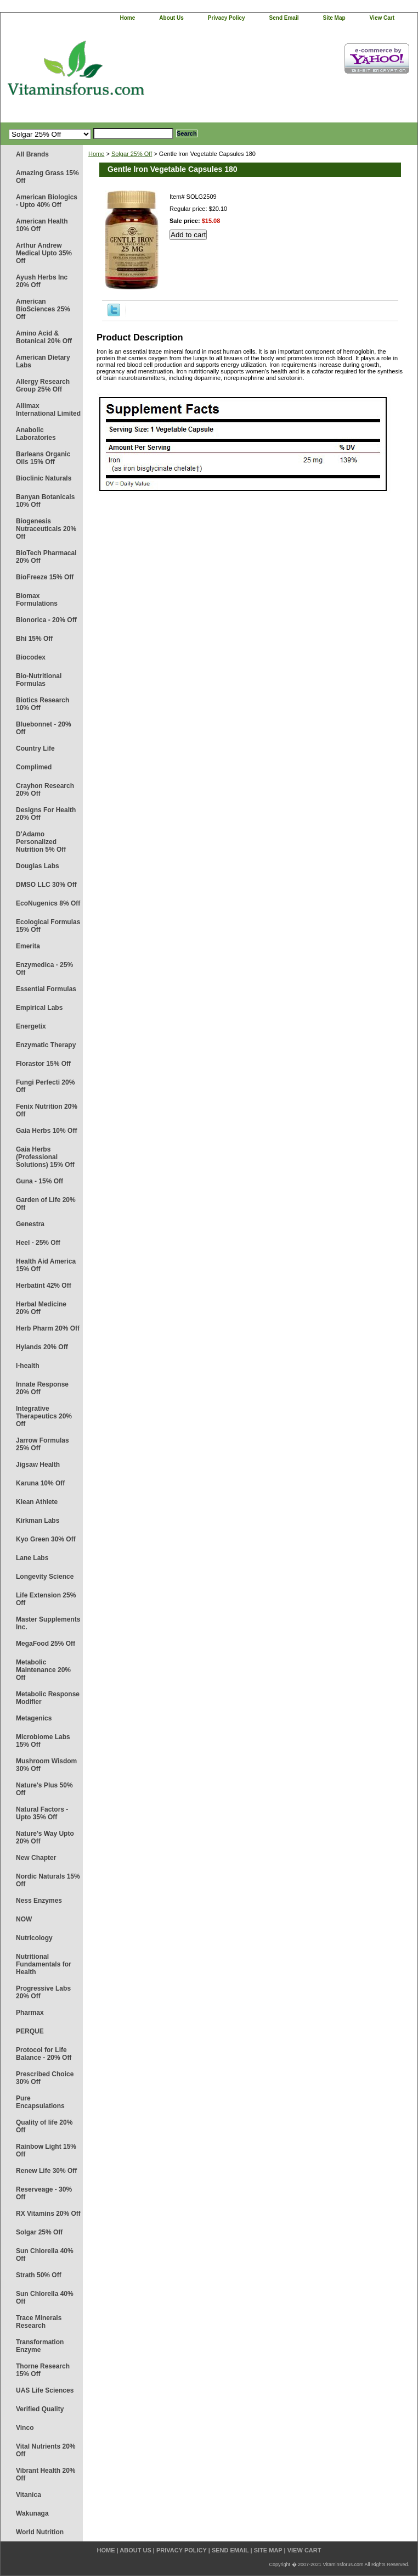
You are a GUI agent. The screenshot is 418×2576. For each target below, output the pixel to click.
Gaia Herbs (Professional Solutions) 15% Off (45, 1157)
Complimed (34, 767)
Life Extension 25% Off (46, 1599)
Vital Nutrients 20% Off (45, 2450)
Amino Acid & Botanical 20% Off (44, 337)
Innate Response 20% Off (42, 1388)
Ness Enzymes (39, 1900)
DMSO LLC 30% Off (46, 885)
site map (334, 18)
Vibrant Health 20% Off (45, 2474)
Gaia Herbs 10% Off (46, 1131)
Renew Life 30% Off (46, 2171)
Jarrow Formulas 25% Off (42, 1444)
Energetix (31, 1026)
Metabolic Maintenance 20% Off (43, 1669)
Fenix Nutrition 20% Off (46, 1110)
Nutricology (34, 1938)
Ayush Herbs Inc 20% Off (41, 281)
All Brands (32, 154)
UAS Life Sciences (45, 2390)
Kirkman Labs (37, 1520)
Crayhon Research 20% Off (45, 789)
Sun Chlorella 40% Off (45, 2254)
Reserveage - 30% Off (44, 2193)
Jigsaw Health (38, 1464)
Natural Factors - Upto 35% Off (42, 1813)
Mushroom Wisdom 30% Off (46, 1765)
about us (171, 18)
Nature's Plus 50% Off (44, 1789)
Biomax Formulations (37, 599)
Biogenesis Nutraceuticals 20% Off (46, 528)
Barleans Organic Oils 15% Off (43, 458)
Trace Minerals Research (38, 2321)
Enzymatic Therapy (46, 1045)
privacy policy (226, 18)
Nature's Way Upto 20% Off (45, 1837)
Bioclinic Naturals (43, 478)
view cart (382, 18)
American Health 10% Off (42, 225)
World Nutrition (40, 2532)
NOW (24, 1919)
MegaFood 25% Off (45, 1643)
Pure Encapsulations (40, 2102)
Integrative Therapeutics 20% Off (44, 1416)
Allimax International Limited (48, 409)
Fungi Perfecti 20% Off (45, 1086)
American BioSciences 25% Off (43, 309)
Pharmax (30, 2012)
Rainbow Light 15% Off (46, 2150)
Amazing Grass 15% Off (47, 177)
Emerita (28, 946)
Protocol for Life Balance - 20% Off (43, 2053)
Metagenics (34, 1718)
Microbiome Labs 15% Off (43, 1740)
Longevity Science (45, 1576)
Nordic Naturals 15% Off (48, 1880)
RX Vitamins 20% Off (48, 2213)
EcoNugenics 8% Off (48, 903)
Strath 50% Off (38, 2275)
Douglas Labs (37, 866)
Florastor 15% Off (43, 1064)
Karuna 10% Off (40, 1483)
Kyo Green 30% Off (46, 1539)
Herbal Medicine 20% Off (41, 1308)
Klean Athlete (37, 1502)
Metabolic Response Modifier (48, 1698)
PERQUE (30, 2031)
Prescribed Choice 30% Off (45, 2078)
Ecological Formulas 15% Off (48, 926)
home (127, 18)
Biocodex (31, 657)
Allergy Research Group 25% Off (43, 385)
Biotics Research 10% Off (42, 704)
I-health (27, 1366)
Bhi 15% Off (34, 638)
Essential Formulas (46, 989)
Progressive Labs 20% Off (43, 1992)
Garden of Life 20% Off (46, 1203)
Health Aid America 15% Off (46, 1265)
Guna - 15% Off (39, 1181)
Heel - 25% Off (38, 1243)
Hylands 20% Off (42, 1347)
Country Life (35, 748)
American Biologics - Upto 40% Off (46, 201)
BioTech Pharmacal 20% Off (46, 557)
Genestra (30, 1224)
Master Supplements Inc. (48, 1623)
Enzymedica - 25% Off (44, 968)
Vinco (24, 2428)
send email (284, 18)
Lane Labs (32, 1558)
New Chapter (36, 1858)
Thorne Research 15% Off (43, 2370)
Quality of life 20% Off (44, 2126)
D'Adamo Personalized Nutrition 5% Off (41, 841)
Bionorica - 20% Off (46, 620)
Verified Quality (40, 2409)
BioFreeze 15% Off (45, 577)
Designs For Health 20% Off (46, 814)
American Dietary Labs (43, 361)
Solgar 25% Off (39, 2232)
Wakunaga (32, 2513)
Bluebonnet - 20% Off (43, 728)
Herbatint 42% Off (43, 1285)
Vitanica (28, 2495)
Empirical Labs (39, 1008)
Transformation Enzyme (40, 2346)
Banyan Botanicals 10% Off (45, 501)
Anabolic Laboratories (36, 434)
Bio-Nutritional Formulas (38, 680)
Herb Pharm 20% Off (48, 1328)
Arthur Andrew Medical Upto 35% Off (44, 253)
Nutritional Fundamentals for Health (43, 1964)
